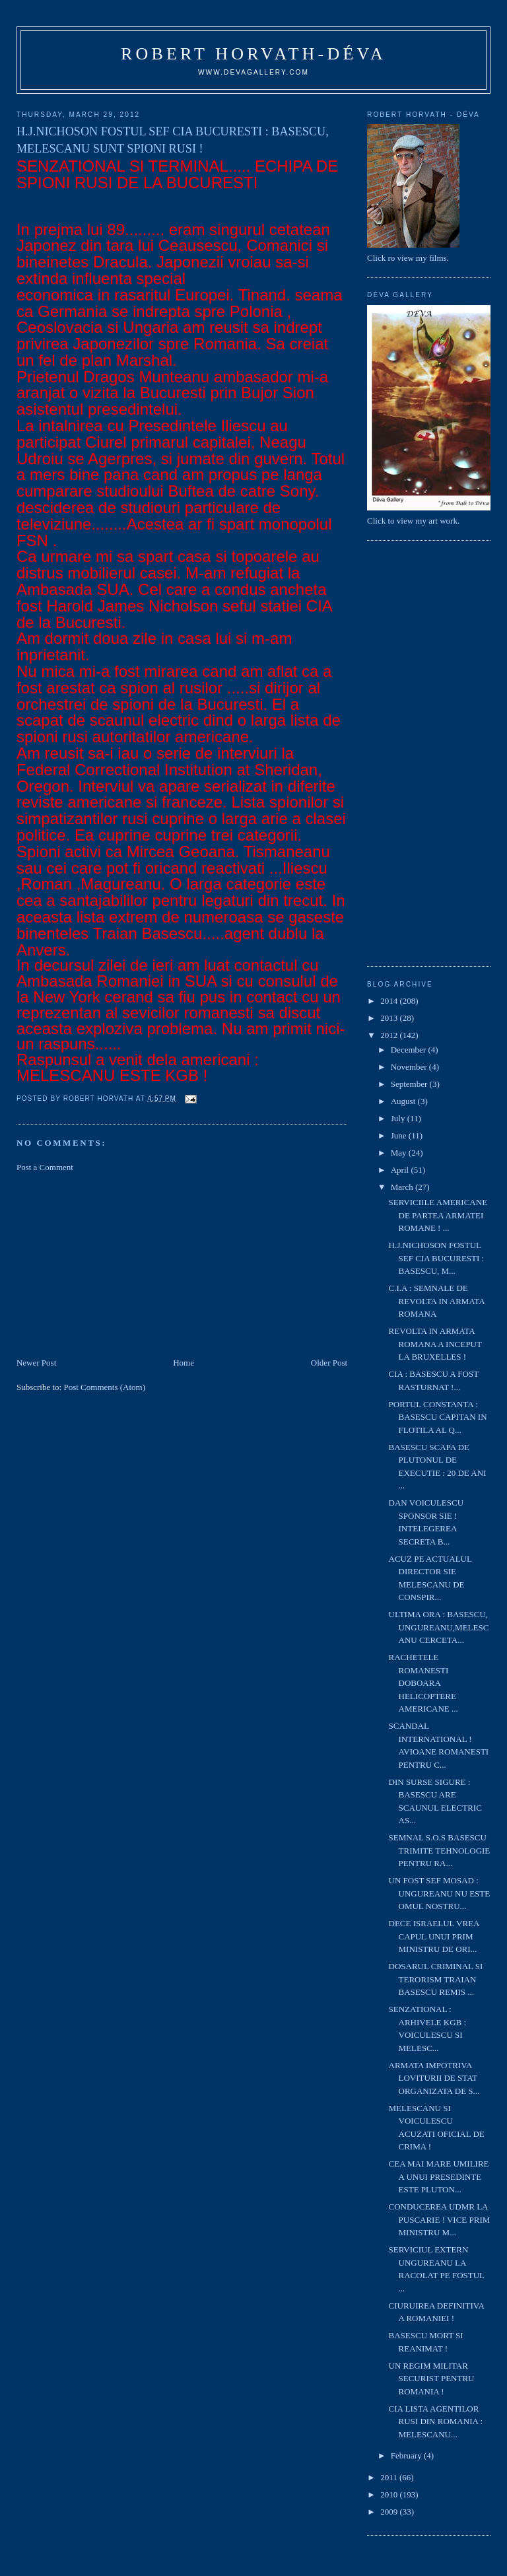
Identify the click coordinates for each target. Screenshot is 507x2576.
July (399, 1118)
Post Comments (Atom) (104, 1387)
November (410, 1067)
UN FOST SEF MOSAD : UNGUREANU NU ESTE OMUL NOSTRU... (439, 1893)
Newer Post (36, 1363)
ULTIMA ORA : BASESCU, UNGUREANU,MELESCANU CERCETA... (439, 1627)
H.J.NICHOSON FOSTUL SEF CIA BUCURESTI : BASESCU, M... (437, 1258)
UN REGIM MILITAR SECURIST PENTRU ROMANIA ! (432, 2378)
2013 (389, 1018)
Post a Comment (45, 1167)
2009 (389, 2512)
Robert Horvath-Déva (253, 53)
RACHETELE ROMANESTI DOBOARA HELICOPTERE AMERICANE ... (423, 1683)
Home (183, 1363)
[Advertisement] (116, 1263)
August (404, 1101)
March (403, 1187)
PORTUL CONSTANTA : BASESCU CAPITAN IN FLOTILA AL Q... (438, 1417)
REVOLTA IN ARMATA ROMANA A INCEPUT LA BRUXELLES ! (435, 1344)
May (400, 1153)
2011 (389, 2477)
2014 (389, 1001)
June (400, 1135)
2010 (389, 2494)
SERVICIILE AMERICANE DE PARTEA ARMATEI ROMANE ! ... (438, 1215)
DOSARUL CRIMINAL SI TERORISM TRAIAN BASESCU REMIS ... (436, 1979)
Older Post (329, 1363)
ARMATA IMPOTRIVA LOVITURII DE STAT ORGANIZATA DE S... (434, 2078)
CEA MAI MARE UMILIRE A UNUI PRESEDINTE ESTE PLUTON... (439, 2176)
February (407, 2455)
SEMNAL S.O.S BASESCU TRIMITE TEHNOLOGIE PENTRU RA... (439, 1850)
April (401, 1170)
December (409, 1050)
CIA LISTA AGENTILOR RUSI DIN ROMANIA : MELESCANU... (436, 2421)
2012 (389, 1035)
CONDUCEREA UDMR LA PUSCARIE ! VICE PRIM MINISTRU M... (439, 2219)
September (410, 1084)
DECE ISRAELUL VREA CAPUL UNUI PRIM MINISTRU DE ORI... (434, 1936)
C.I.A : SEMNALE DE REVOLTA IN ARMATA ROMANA (437, 1301)
